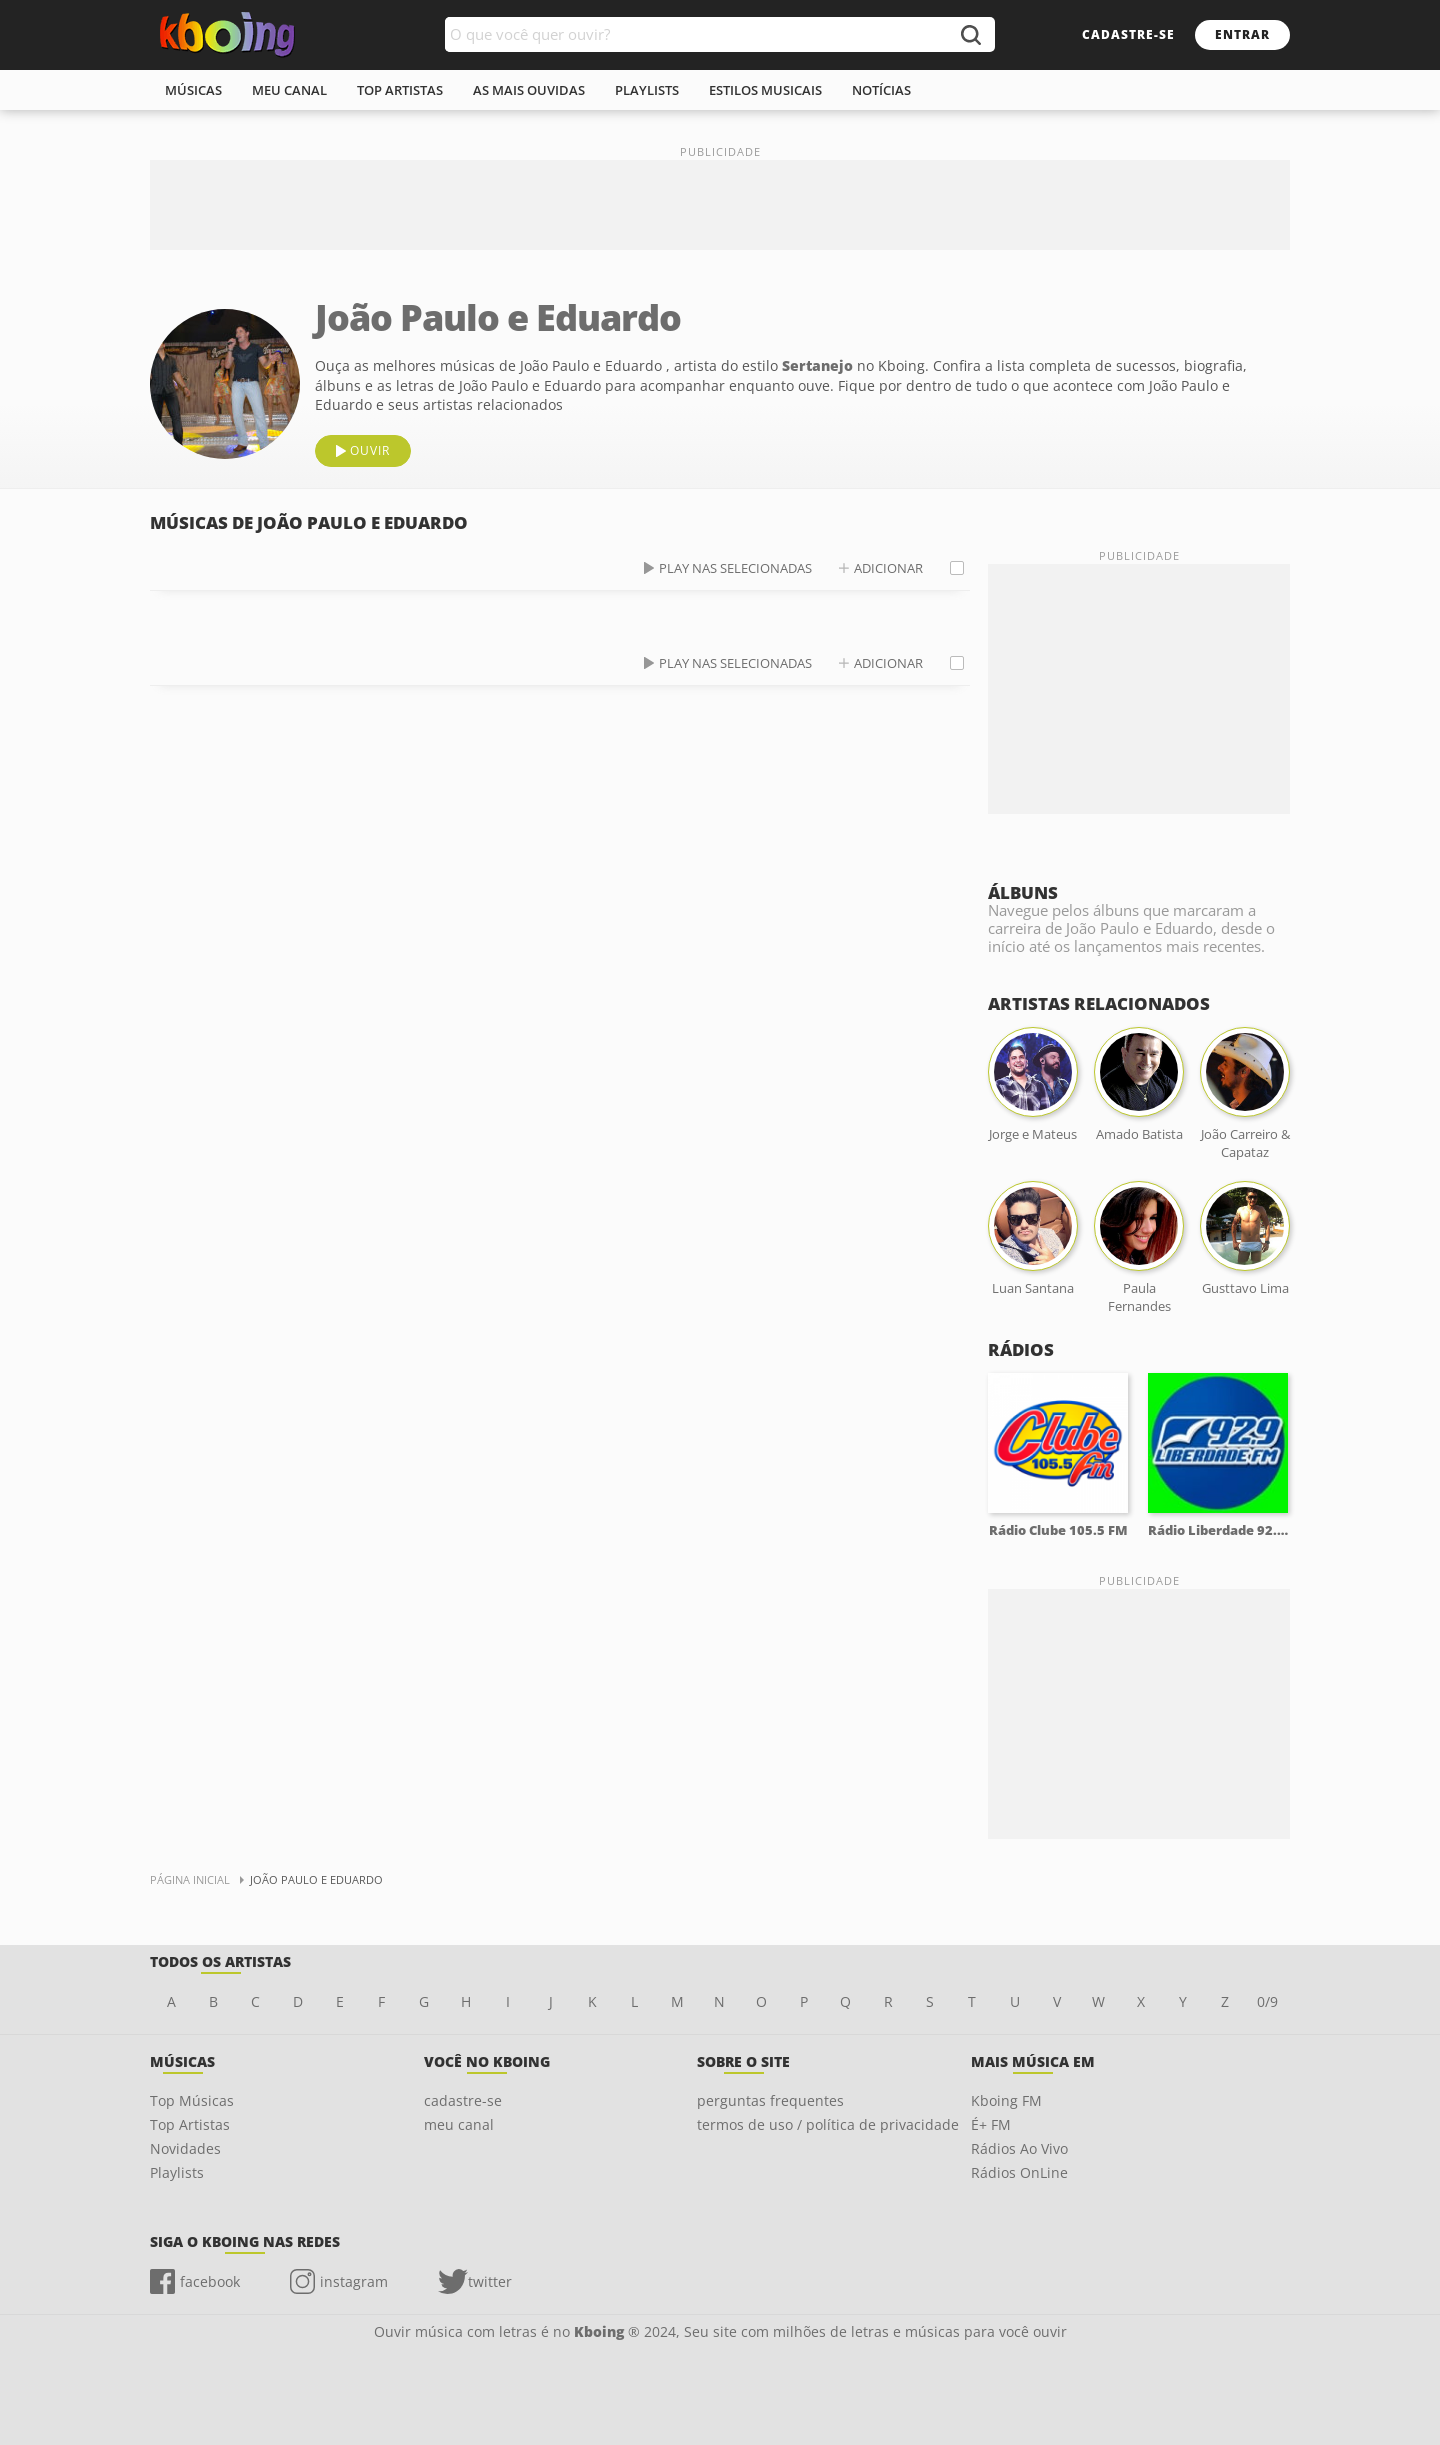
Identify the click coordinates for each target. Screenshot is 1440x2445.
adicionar (888, 568)
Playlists (177, 2172)
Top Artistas (190, 2124)
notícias (881, 90)
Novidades (185, 2148)
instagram (354, 2281)
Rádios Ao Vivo (1019, 2148)
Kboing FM (1006, 2100)
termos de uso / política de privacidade (828, 2124)
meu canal (289, 90)
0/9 (1267, 2001)
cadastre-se (1128, 34)
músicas (193, 90)
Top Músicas (192, 2100)
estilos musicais (765, 90)
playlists (647, 90)
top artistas (400, 90)
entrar (1242, 34)
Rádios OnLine (1019, 2172)
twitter (490, 2281)
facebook (210, 2281)
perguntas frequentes (770, 2100)
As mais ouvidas (529, 90)
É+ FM (991, 2124)
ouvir (370, 450)
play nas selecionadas (735, 568)
